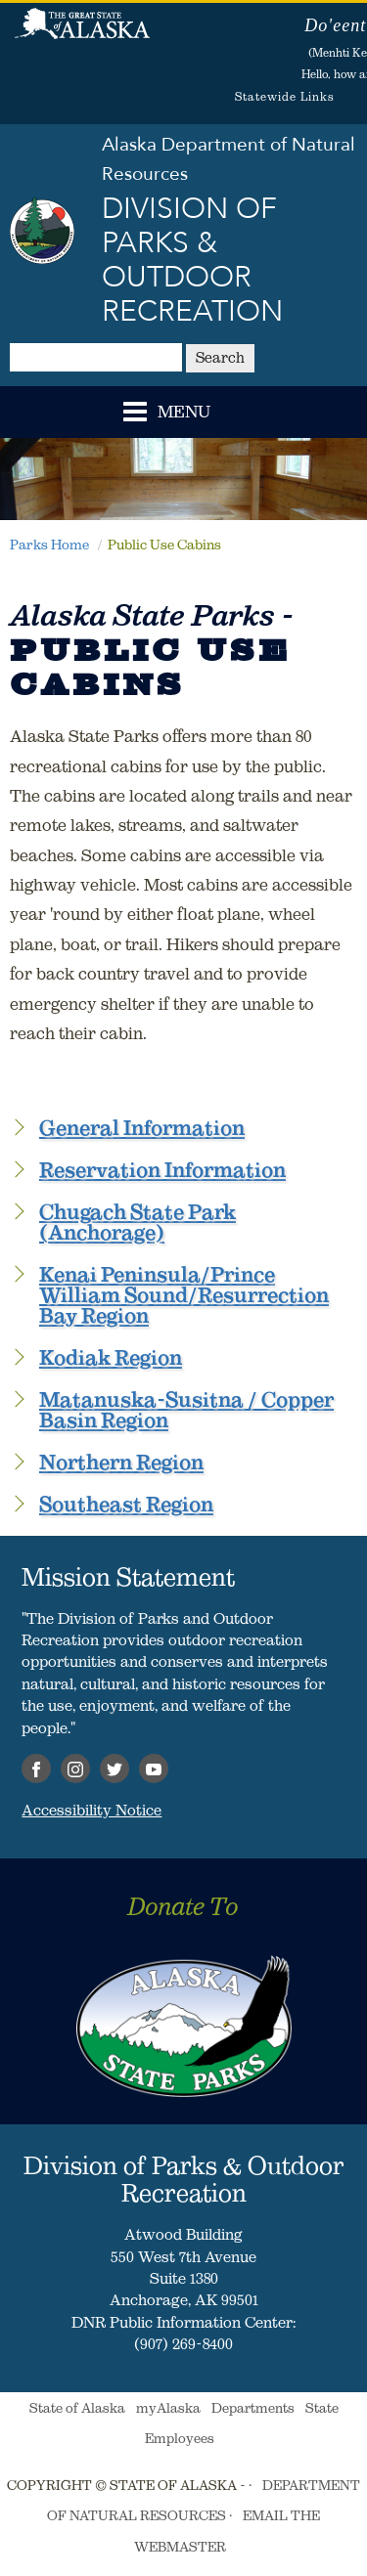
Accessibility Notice (91, 1809)
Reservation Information (162, 1169)
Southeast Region (126, 1504)
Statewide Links (285, 96)
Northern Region (121, 1462)
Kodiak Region (110, 1357)
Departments (253, 2408)
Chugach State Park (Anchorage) (137, 1222)
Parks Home (49, 544)
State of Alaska (82, 34)
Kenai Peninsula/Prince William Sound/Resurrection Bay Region (184, 1295)
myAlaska (168, 2408)
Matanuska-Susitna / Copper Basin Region (186, 1409)
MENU (184, 412)
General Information (142, 1127)
